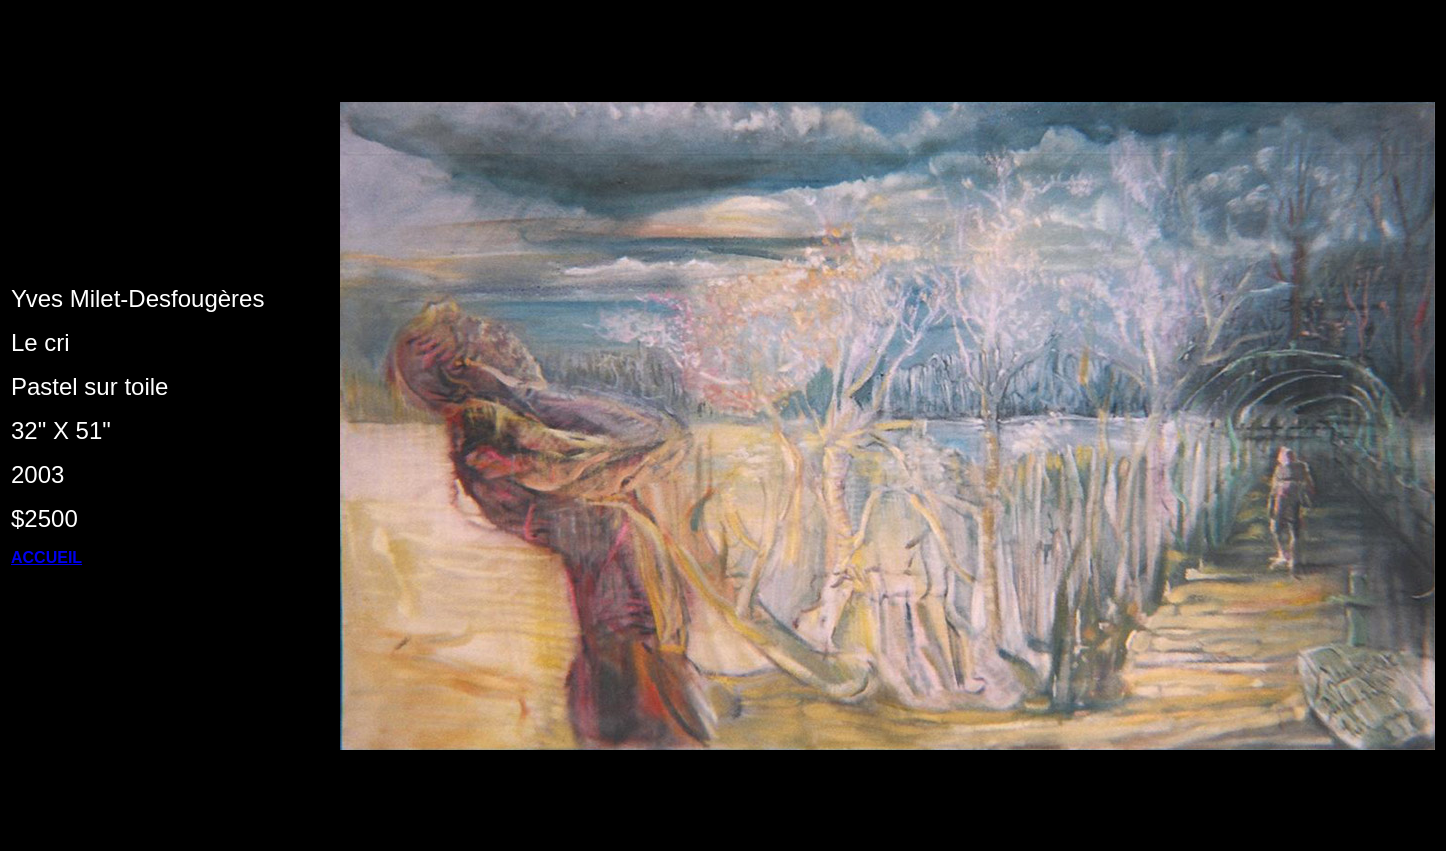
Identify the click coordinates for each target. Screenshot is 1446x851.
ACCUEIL (46, 557)
